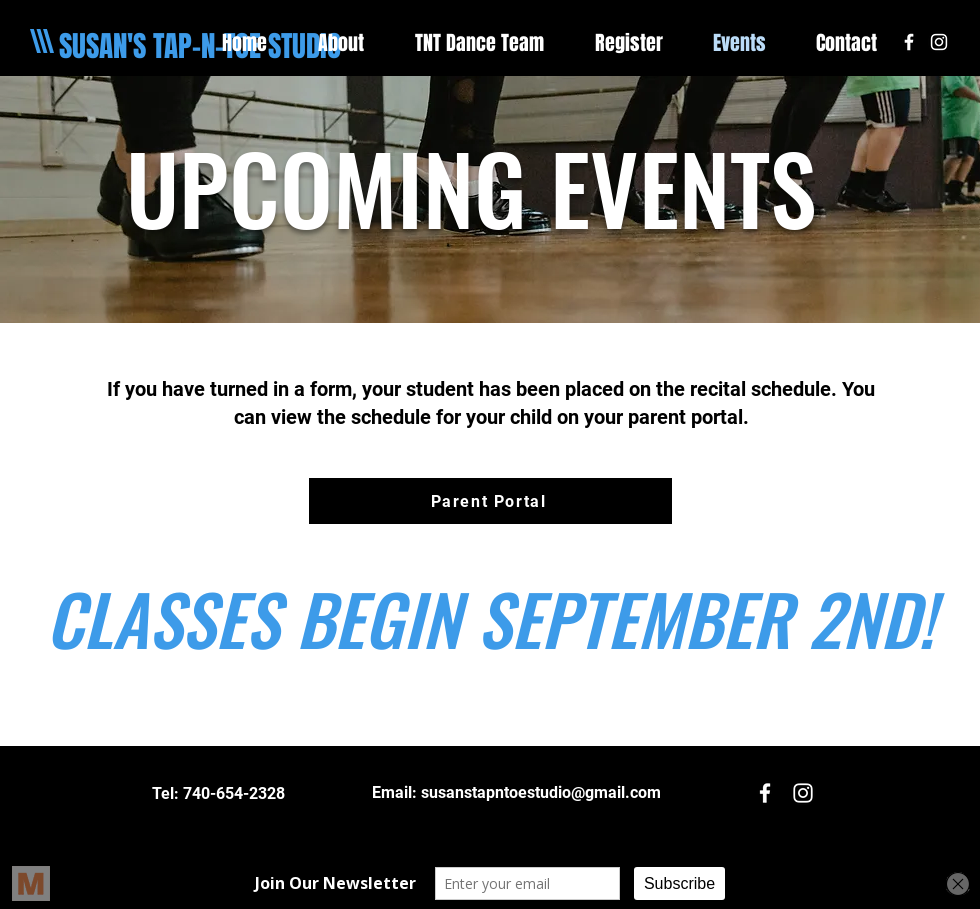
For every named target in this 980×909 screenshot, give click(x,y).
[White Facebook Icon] (909, 42)
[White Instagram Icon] (939, 42)
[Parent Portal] (490, 501)
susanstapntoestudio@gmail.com (541, 792)
